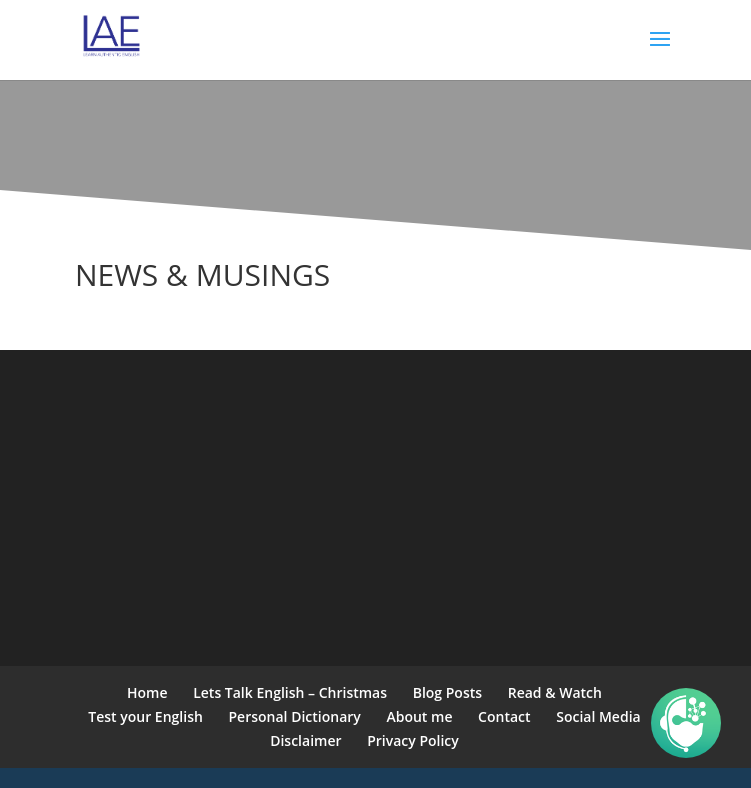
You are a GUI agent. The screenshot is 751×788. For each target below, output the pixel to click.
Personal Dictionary (295, 716)
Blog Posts (447, 692)
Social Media (598, 716)
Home (147, 692)
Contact (504, 716)
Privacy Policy (413, 740)
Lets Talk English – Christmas (290, 692)
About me (419, 716)
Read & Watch (555, 692)
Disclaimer (305, 740)
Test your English (145, 716)
